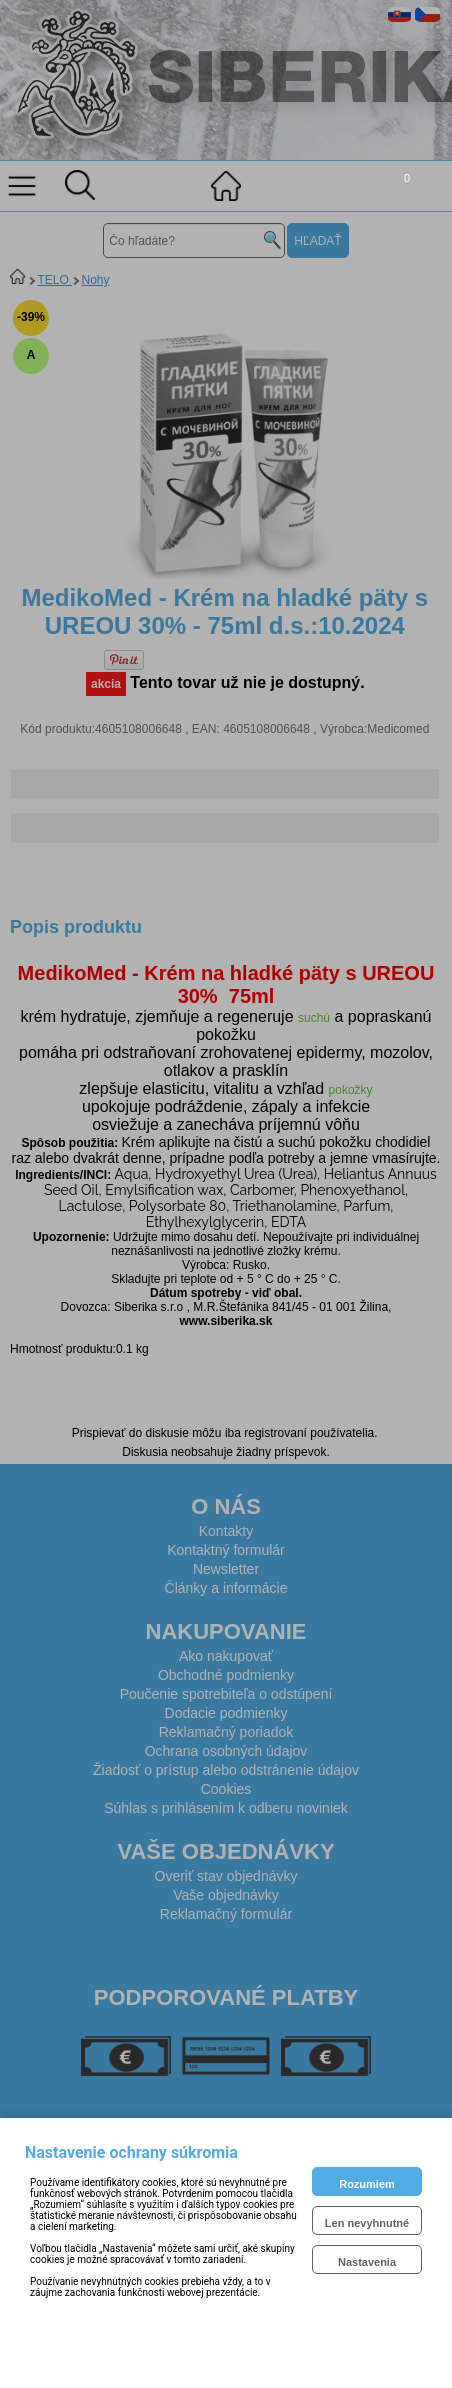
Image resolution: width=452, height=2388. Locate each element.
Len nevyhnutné (367, 2223)
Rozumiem (367, 2184)
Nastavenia (367, 2262)
